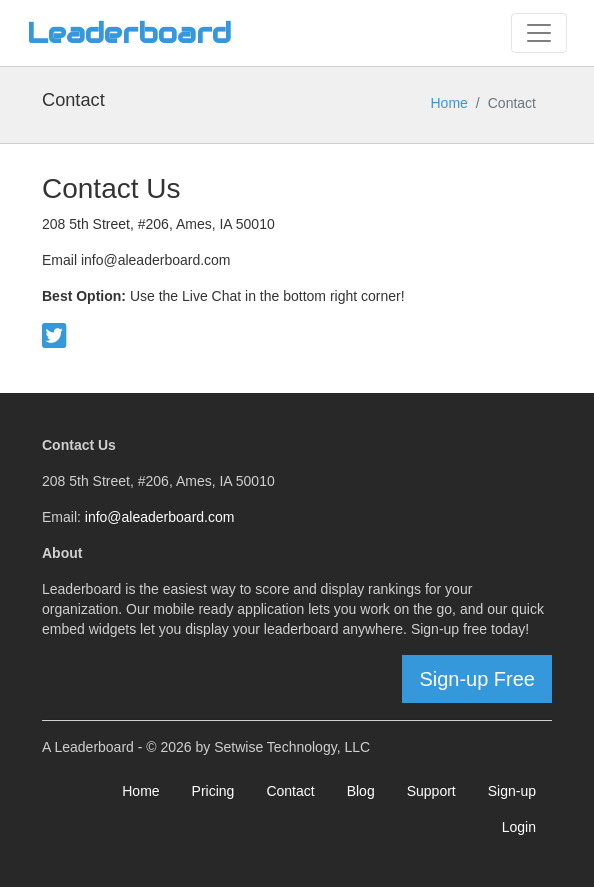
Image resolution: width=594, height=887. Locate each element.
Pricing (213, 791)
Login (519, 827)
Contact (290, 791)
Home (449, 103)
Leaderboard (129, 33)
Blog (361, 791)
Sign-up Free (477, 679)
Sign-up (512, 791)
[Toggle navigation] (539, 33)
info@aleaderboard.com (160, 517)
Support (431, 791)
